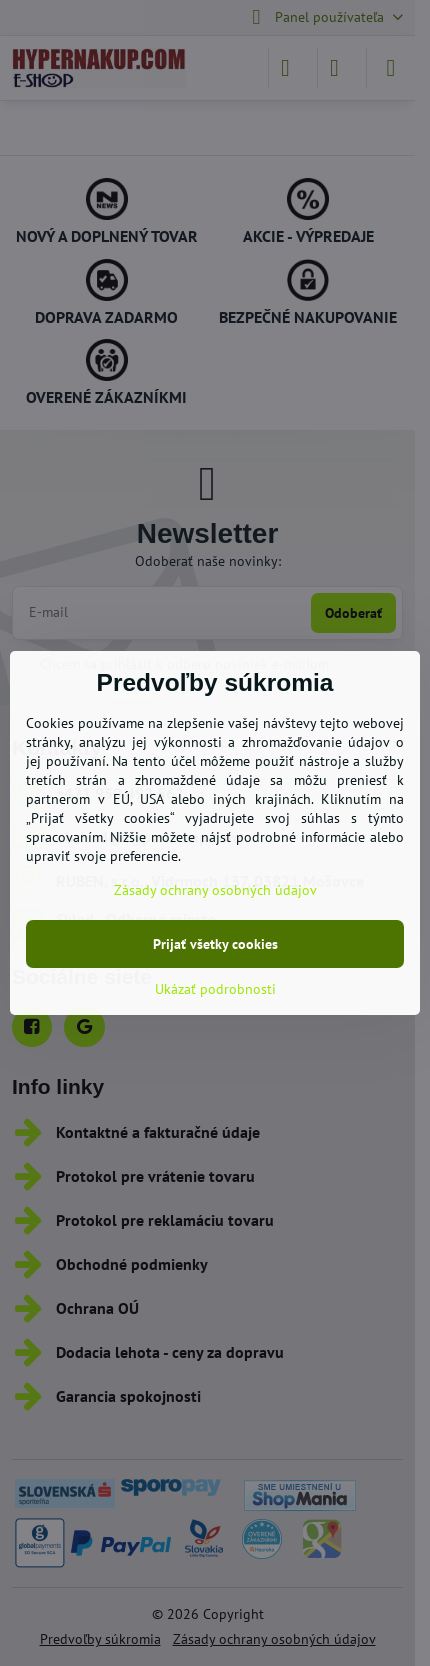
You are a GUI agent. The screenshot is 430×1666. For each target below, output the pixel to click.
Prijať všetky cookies (215, 944)
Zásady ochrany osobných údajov (215, 890)
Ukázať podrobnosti (215, 989)
